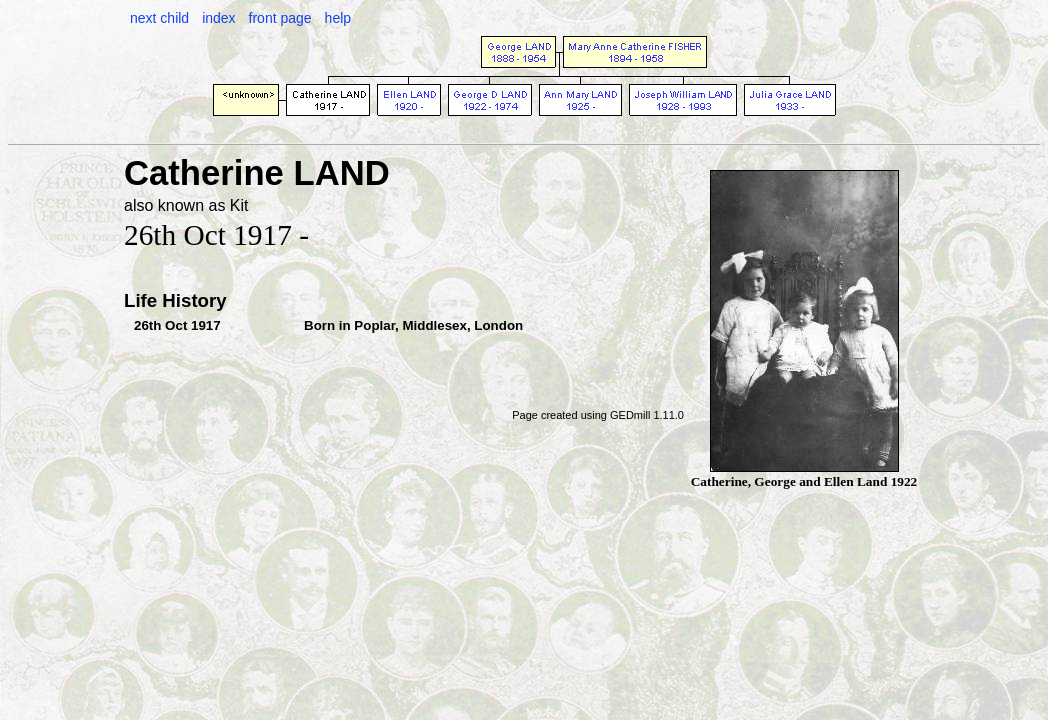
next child (159, 18)
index (218, 18)
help (338, 18)
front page (280, 18)
